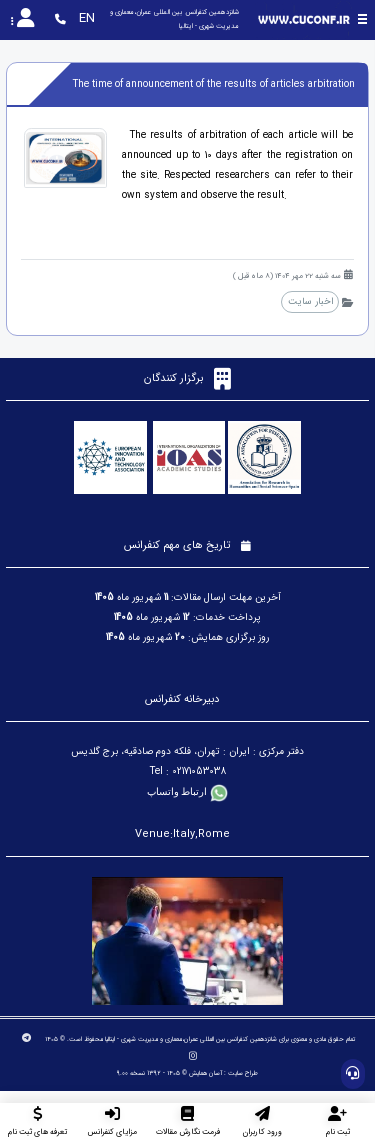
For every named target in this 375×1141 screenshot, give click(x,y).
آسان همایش (205, 1073)
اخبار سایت (310, 301)
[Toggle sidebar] (362, 19)
